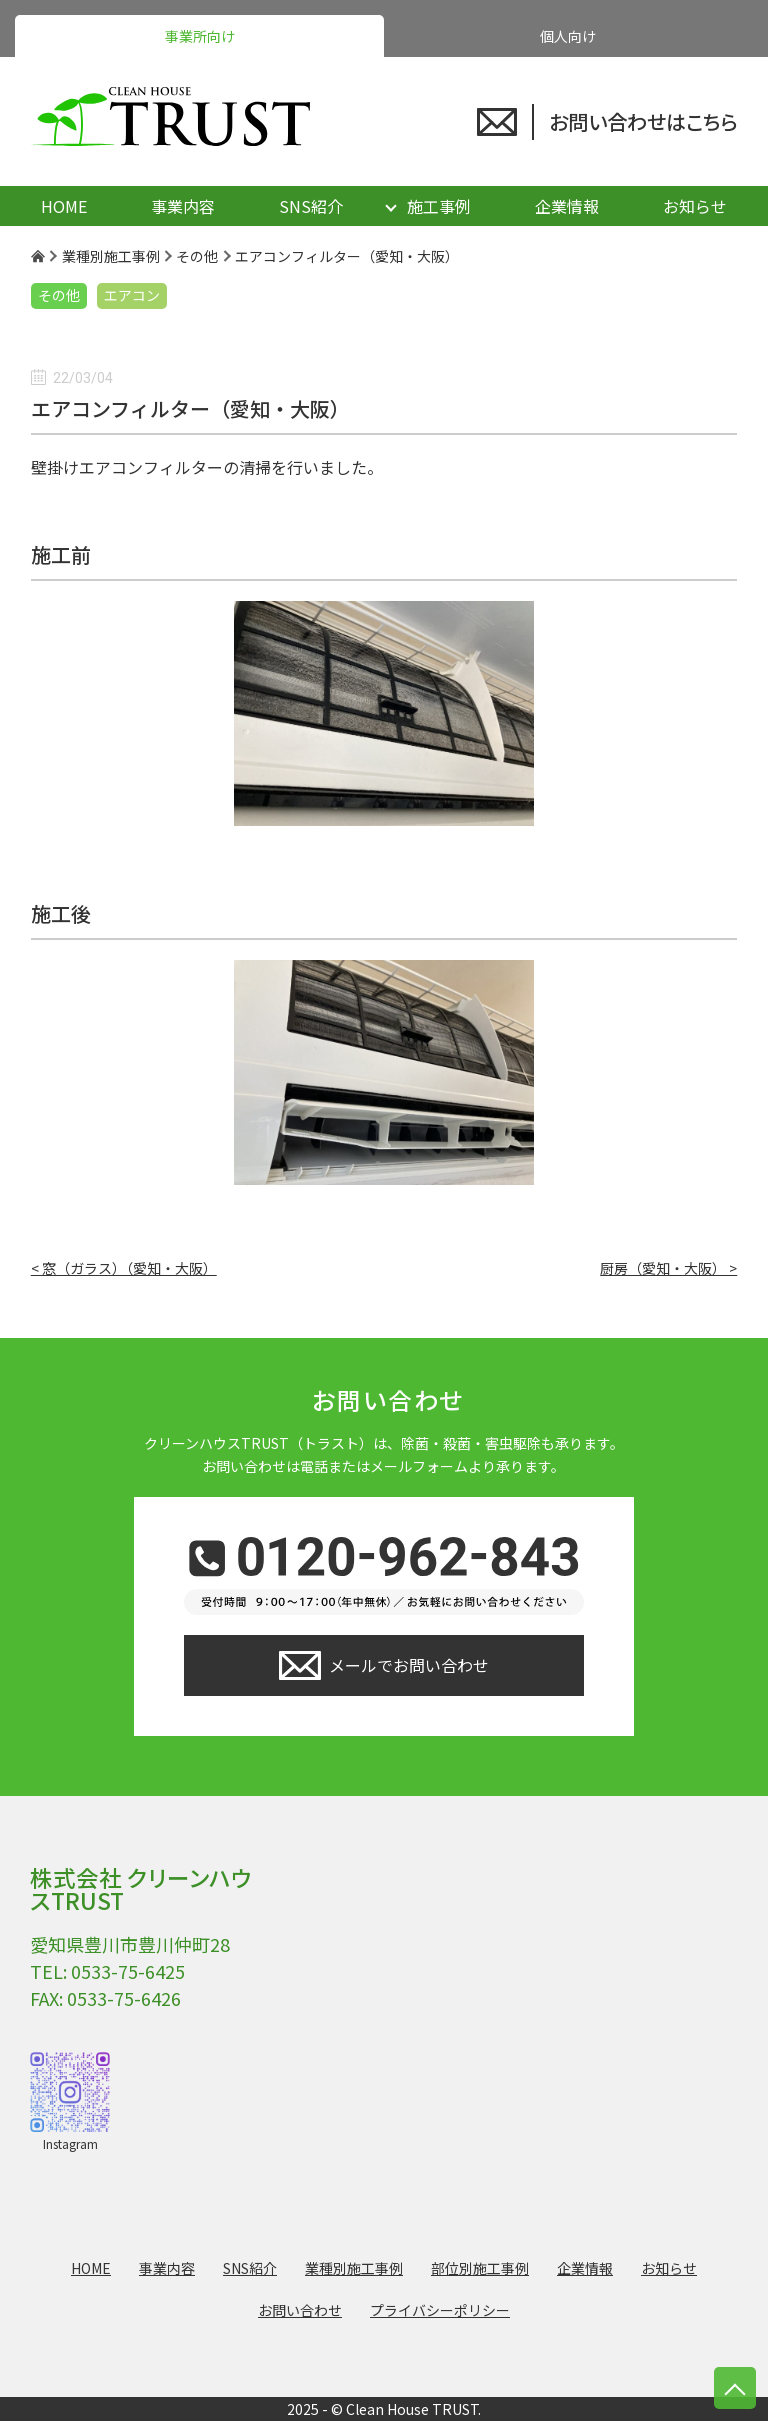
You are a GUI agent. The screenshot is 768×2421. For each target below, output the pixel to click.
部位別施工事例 (480, 2268)
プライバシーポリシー (440, 2310)
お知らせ (695, 206)
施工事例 (439, 206)
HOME (64, 206)
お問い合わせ (300, 2310)
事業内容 (183, 206)
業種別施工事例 (354, 2268)
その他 (59, 295)
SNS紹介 (311, 206)
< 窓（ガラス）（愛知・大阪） (124, 1268)
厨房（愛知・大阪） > (668, 1268)
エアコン (132, 295)
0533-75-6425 (128, 1971)
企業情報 (567, 206)
